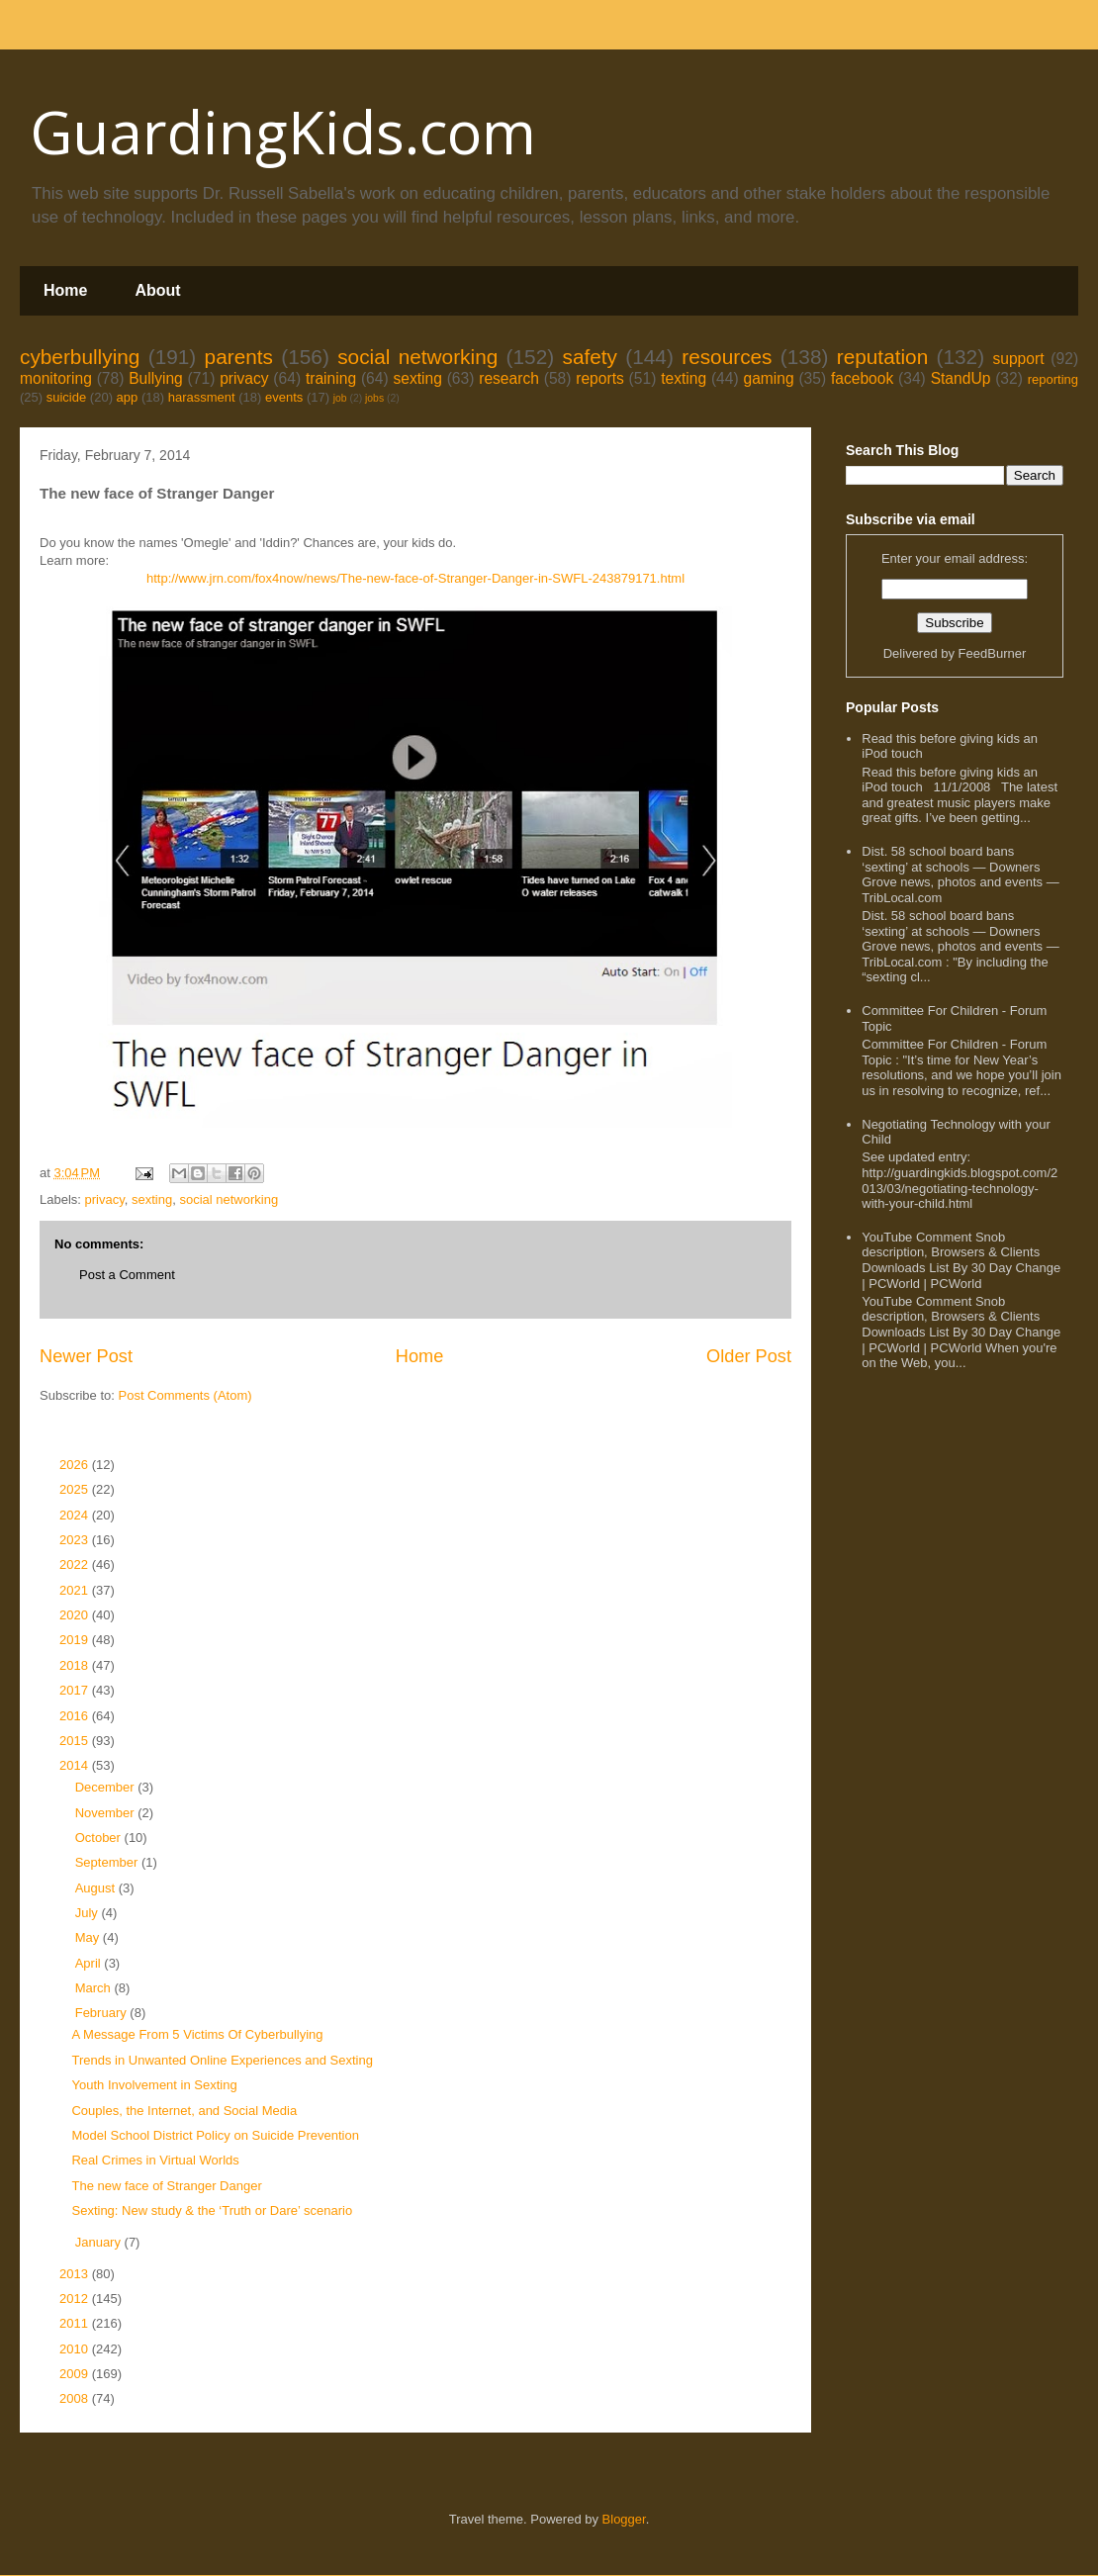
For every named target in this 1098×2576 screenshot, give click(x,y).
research (509, 378)
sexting (417, 378)
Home (65, 290)
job (340, 398)
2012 (75, 2298)
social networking (417, 356)
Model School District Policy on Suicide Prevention (214, 2135)
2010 (75, 2349)
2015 (75, 1740)
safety (589, 356)
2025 (75, 1489)
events (284, 397)
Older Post (748, 1356)
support (1018, 358)
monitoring (56, 378)
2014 (75, 1765)
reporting (1053, 379)
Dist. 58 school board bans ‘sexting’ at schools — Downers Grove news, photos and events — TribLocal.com (960, 874)
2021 (75, 1590)
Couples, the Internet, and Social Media (184, 2110)
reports (600, 378)
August (97, 1888)
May (89, 1937)
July (88, 1912)
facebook (862, 378)
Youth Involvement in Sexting (153, 2084)
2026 (75, 1464)
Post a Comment (127, 1274)
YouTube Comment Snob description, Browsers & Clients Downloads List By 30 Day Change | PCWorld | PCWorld (961, 1260)
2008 (75, 2398)
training (331, 378)
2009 (75, 2373)
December (106, 1787)
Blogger (624, 2519)
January (100, 2242)
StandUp (961, 378)
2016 (75, 1715)
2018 (75, 1665)
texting (683, 378)
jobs (374, 398)
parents (239, 356)
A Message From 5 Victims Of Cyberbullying (196, 2034)
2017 (75, 1690)
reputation (883, 356)
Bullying (156, 378)
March (95, 1987)
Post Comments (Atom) (185, 1395)
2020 (75, 1615)
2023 (75, 1539)
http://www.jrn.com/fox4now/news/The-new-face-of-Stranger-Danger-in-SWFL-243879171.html (415, 578)
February (103, 2012)
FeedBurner (993, 653)
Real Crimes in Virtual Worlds (154, 2160)
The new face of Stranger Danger (166, 2185)
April (90, 1963)
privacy (244, 378)
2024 (75, 1515)
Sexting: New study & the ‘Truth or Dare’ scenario (211, 2210)
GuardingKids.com (283, 131)
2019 (75, 1639)
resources (727, 356)
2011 (75, 2323)
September (108, 1862)
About (157, 290)
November (106, 1812)
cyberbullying (79, 356)
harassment (201, 397)
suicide (66, 397)
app (127, 397)
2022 (75, 1564)
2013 (75, 2273)
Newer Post (86, 1356)
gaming (768, 378)
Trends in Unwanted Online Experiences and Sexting (221, 2060)
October (100, 1837)
